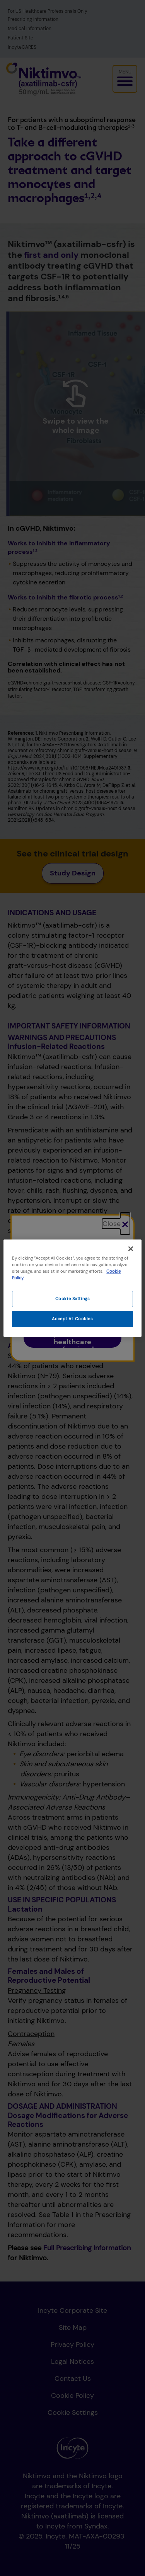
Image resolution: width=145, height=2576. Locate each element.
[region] (72, 1288)
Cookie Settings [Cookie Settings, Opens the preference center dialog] (72, 1299)
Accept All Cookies (72, 1319)
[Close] (130, 1248)
